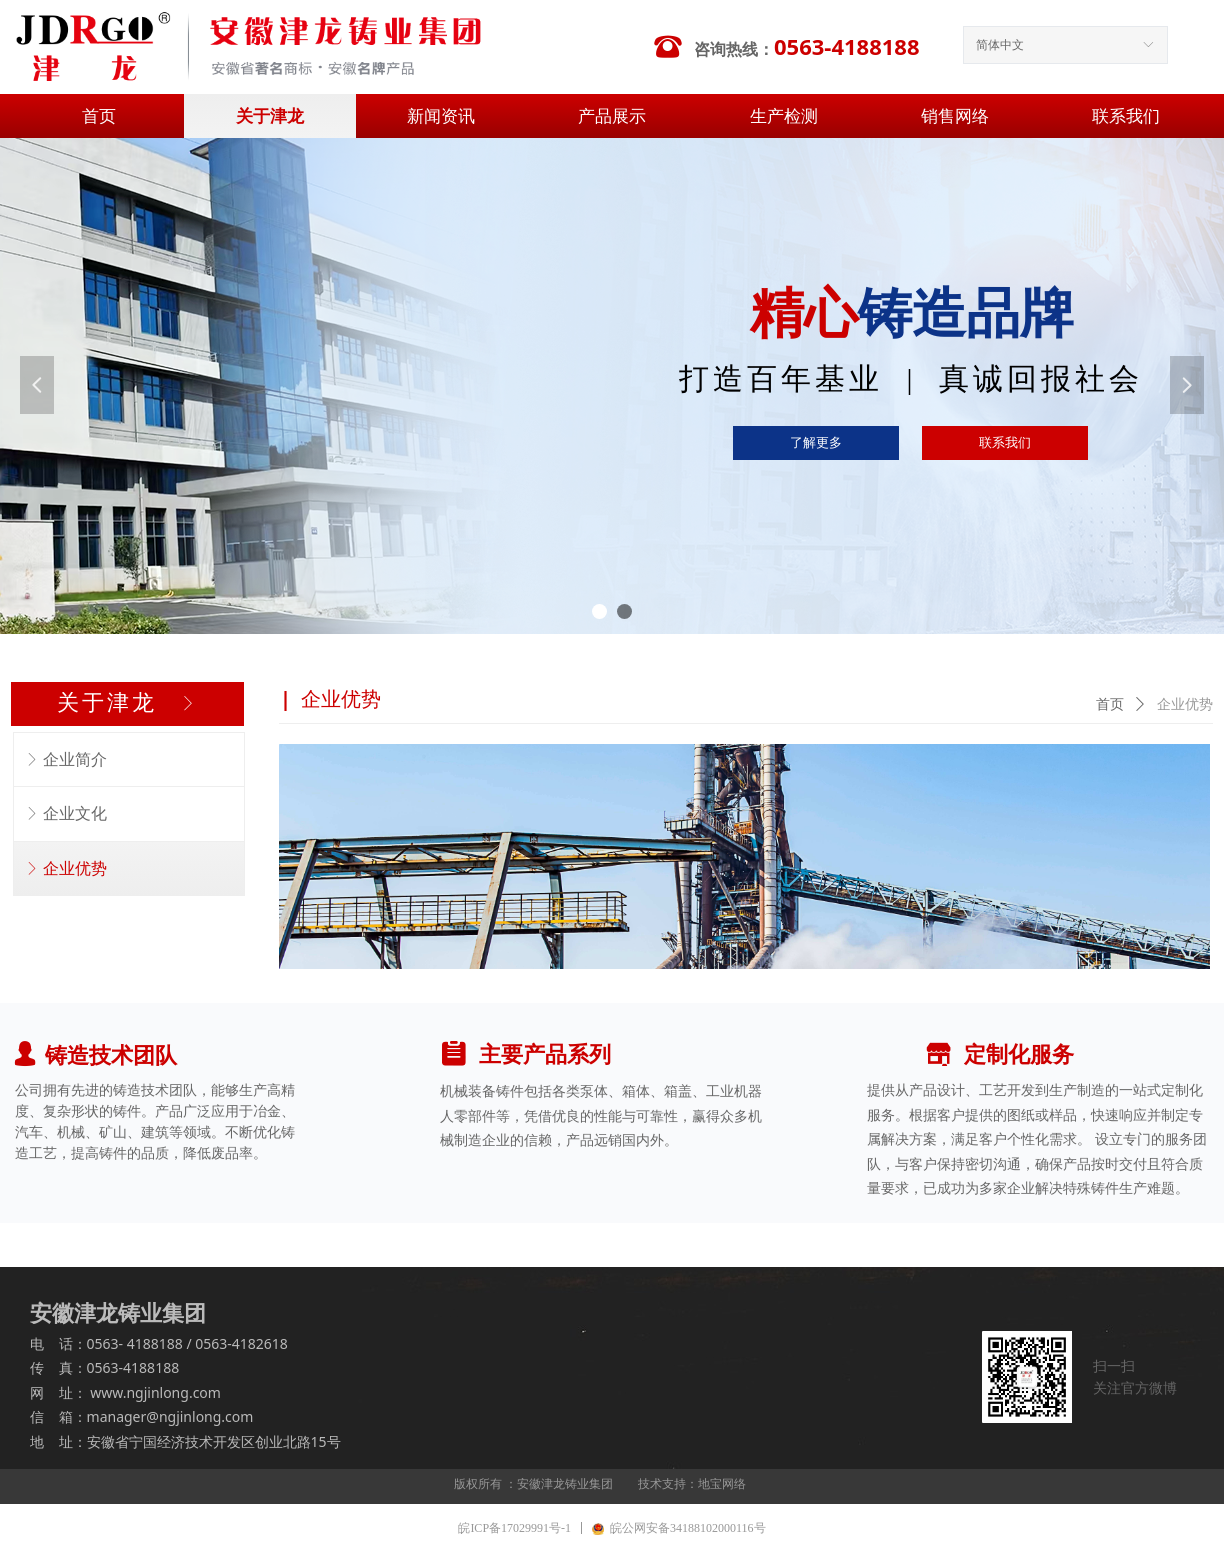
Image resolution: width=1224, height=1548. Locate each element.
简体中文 (1000, 45)
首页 (1110, 704)
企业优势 (1185, 704)
